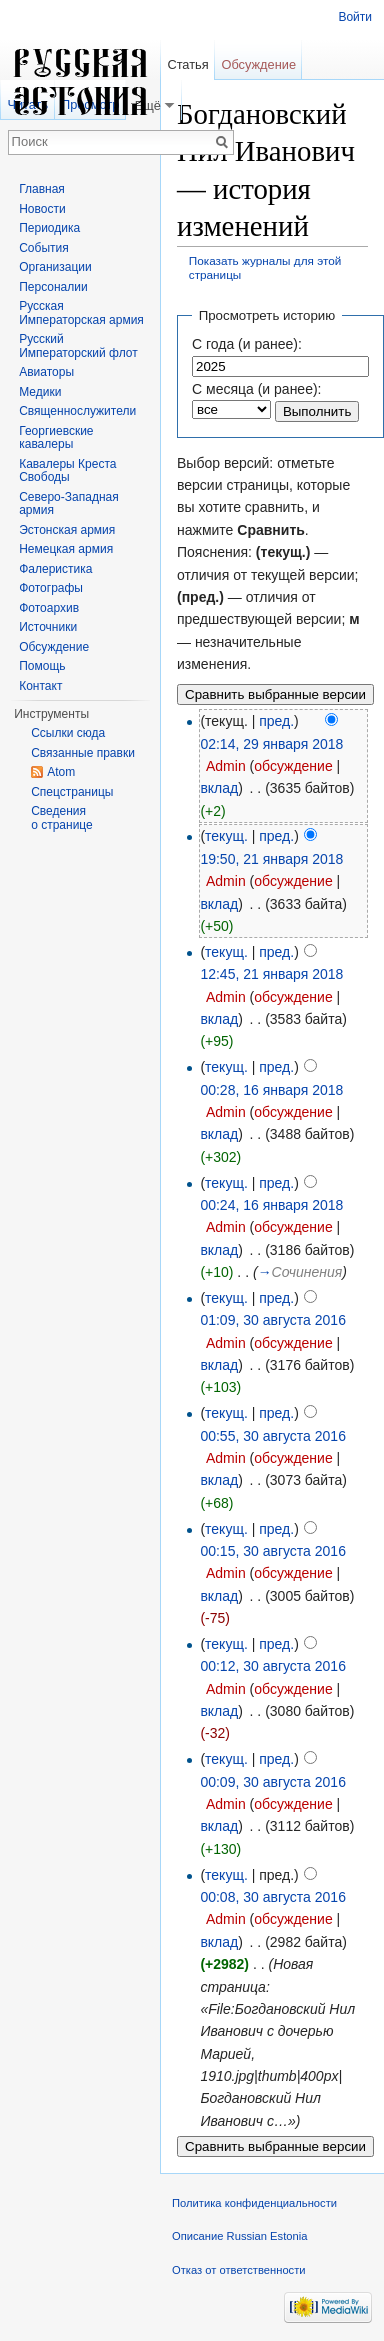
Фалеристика (55, 569)
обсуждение (293, 766)
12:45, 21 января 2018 (271, 974)
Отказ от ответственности (239, 2270)
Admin (226, 766)
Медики (40, 392)
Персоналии (53, 287)
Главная (42, 189)
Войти (355, 17)
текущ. (226, 836)
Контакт (40, 686)
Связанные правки (83, 753)
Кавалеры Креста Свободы (67, 471)
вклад (219, 788)
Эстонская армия (67, 530)
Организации (55, 267)
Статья (187, 64)
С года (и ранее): (247, 344)
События (44, 248)
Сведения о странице (62, 818)
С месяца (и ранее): (257, 389)
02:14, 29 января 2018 (271, 744)
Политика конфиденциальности (254, 2203)
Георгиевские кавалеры (56, 438)
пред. (276, 721)
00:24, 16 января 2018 (271, 1205)
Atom (61, 772)
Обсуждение (258, 64)
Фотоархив (49, 608)
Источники (48, 627)
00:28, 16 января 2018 (271, 1090)
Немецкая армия (66, 549)
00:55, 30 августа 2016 (273, 1436)
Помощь (42, 666)
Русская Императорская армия (81, 313)
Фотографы (51, 588)
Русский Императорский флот (78, 346)
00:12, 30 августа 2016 (273, 1666)
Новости (42, 209)
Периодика (49, 228)
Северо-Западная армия (69, 504)
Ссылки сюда (68, 733)
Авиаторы (46, 372)
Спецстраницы (72, 792)
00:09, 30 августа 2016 (273, 1782)
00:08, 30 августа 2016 (273, 1897)
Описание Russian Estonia (239, 2236)
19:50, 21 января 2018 (271, 859)
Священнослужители (77, 411)
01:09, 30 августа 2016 (273, 1320)
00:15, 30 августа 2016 (273, 1551)
